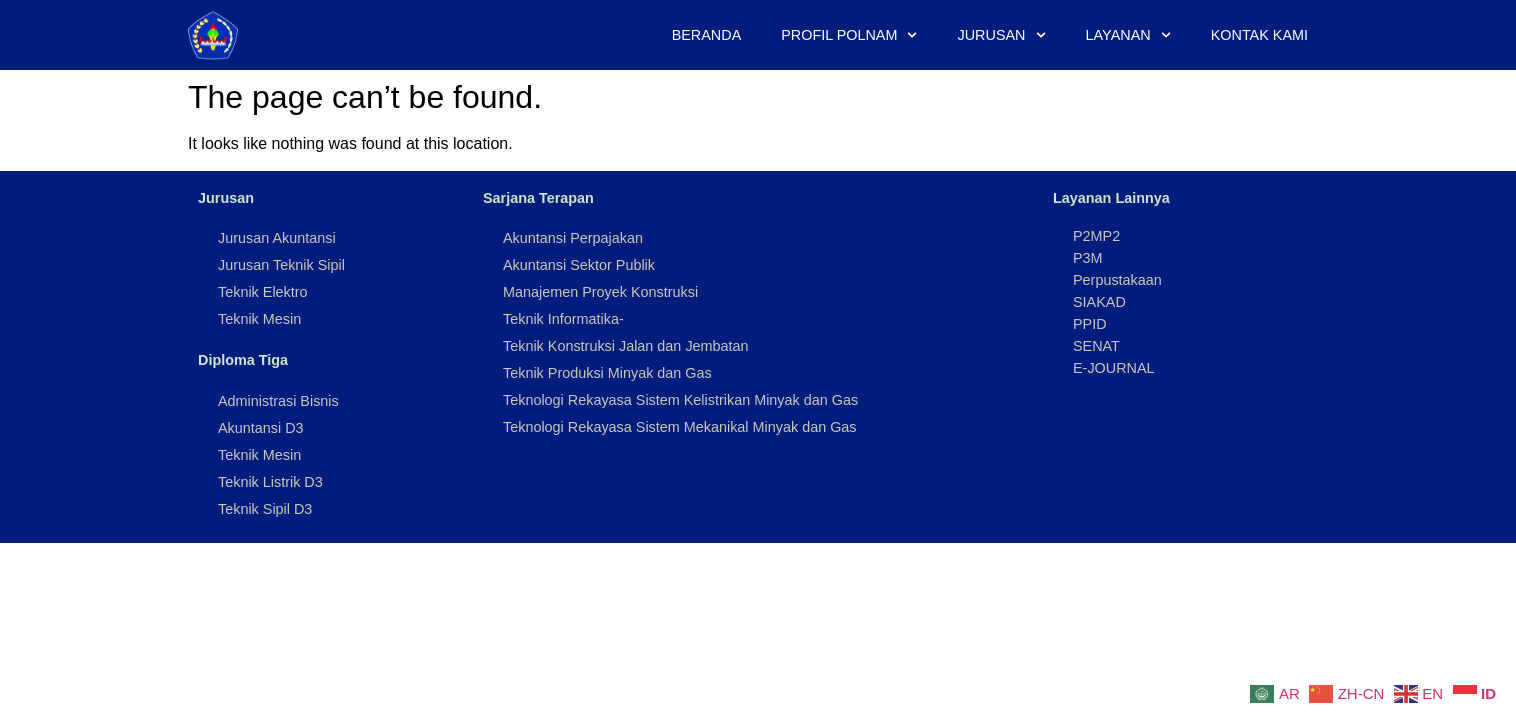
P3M (1088, 258)
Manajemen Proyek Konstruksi (600, 292)
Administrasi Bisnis (278, 401)
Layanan (1128, 35)
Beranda (707, 35)
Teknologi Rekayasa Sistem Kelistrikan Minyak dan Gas (680, 400)
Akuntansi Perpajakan (573, 238)
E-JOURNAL (1114, 368)
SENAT (1096, 346)
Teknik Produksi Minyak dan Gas (607, 373)
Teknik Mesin (259, 319)
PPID (1090, 324)
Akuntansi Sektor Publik (579, 265)
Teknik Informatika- (563, 319)
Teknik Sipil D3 (265, 509)
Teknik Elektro (263, 292)
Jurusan (1002, 35)
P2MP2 (1096, 236)
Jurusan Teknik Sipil (281, 265)
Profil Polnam (849, 35)
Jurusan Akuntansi (277, 238)
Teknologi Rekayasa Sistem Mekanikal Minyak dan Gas (680, 427)
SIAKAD (1099, 302)
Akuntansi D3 (261, 428)
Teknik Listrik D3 (270, 482)
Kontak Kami (1259, 35)
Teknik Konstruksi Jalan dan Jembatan (626, 346)
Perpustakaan (1117, 280)
